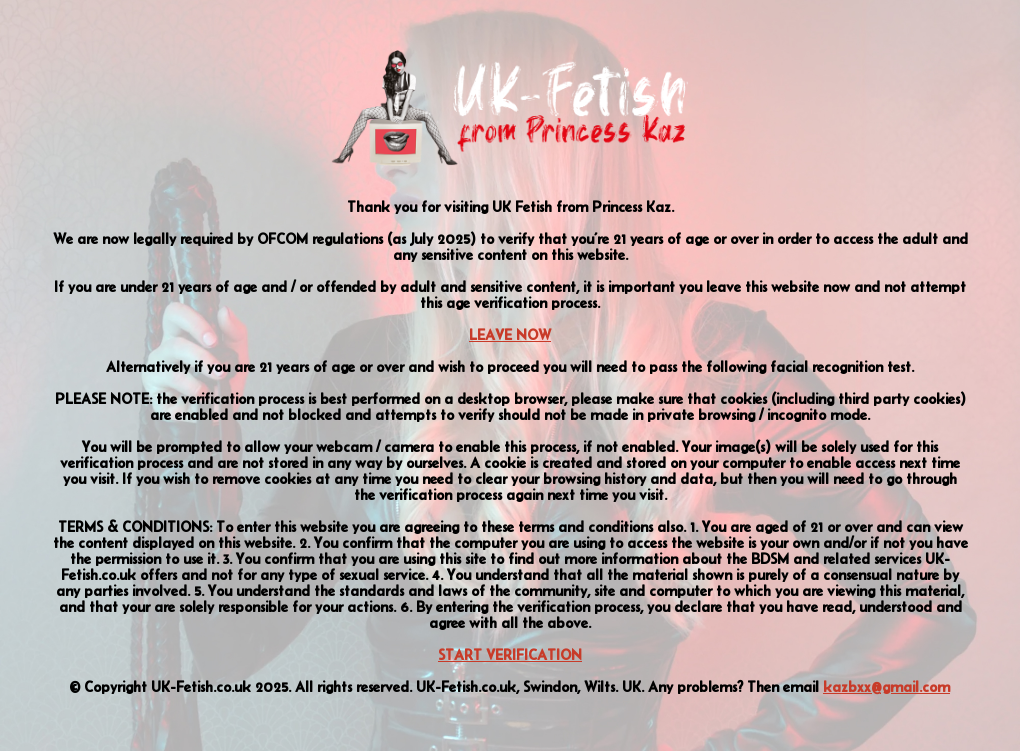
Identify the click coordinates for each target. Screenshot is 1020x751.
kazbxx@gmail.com (886, 687)
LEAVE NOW (510, 335)
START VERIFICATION (510, 655)
